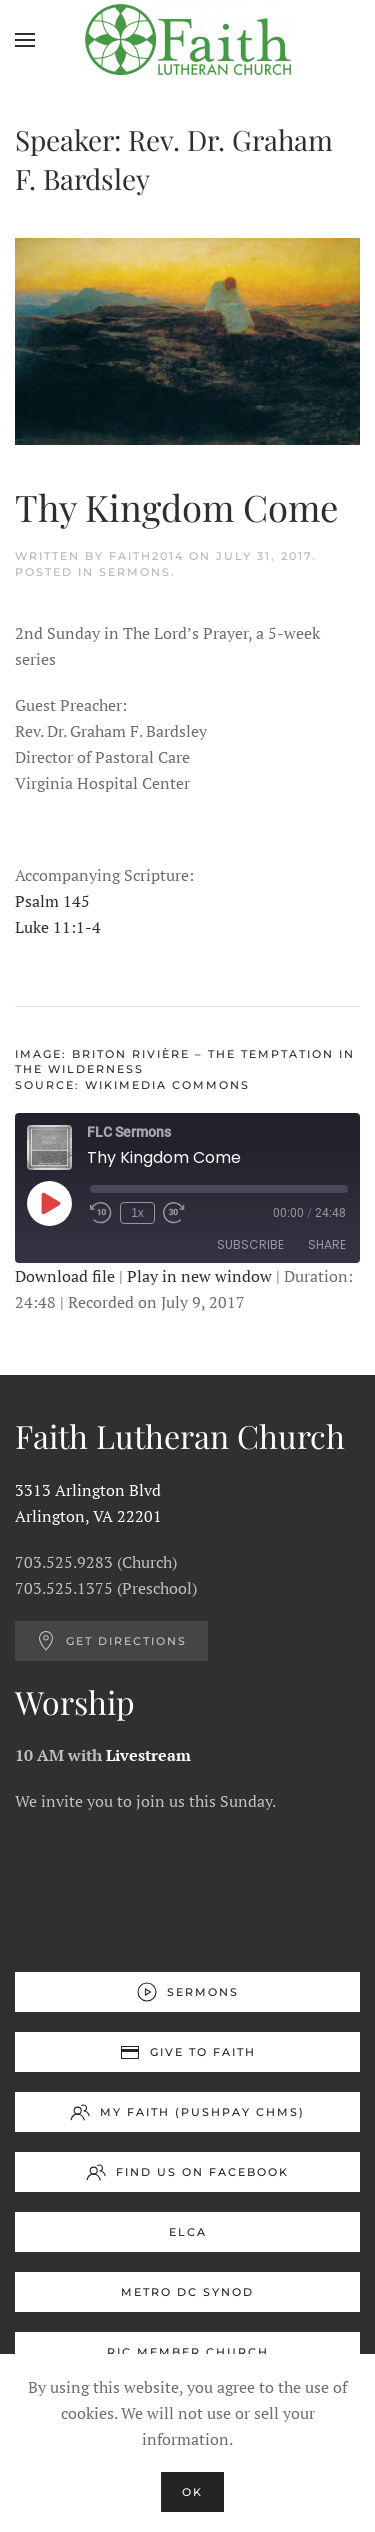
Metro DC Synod (187, 2292)
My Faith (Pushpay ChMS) (187, 2112)
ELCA (188, 2232)
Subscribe (250, 1244)
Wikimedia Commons (167, 1085)
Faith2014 (146, 556)
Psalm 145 (52, 901)
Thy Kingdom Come (176, 506)
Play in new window (199, 1276)
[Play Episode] (49, 1203)
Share (327, 1244)
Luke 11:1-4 (58, 927)
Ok (192, 2492)
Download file (65, 1276)
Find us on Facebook (187, 2172)
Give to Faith (188, 2052)
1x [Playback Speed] (137, 1213)
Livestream (148, 1755)
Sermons (135, 572)
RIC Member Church (188, 2352)
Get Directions (111, 1641)
